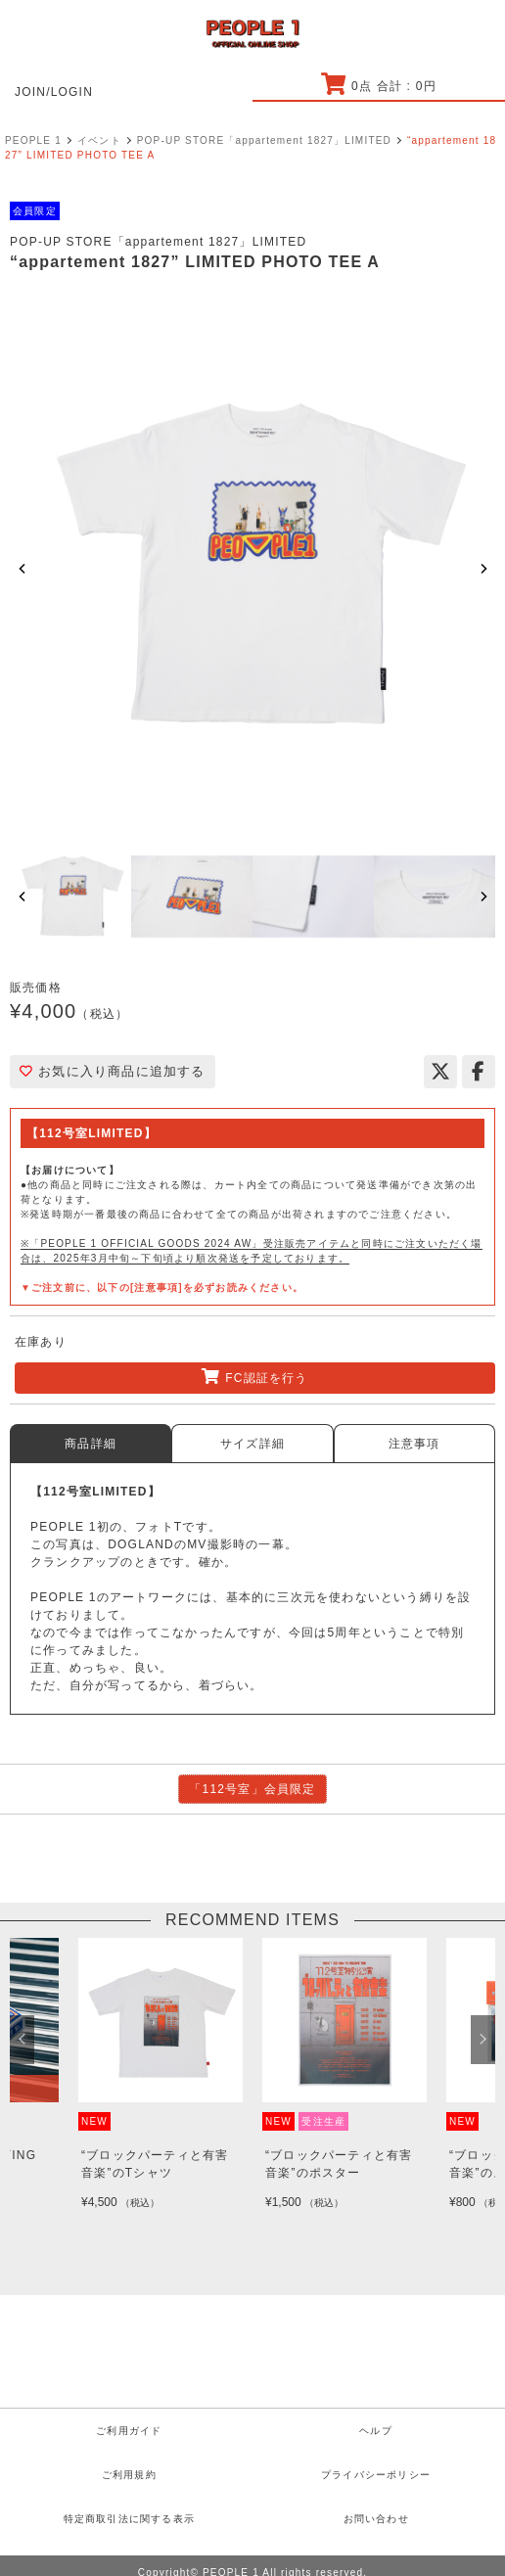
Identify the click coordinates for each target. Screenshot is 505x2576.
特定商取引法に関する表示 (129, 2518)
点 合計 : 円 (378, 86)
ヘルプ (375, 2430)
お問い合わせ (376, 2518)
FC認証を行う (254, 1376)
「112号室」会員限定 (252, 1789)
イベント (99, 140)
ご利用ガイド (128, 2430)
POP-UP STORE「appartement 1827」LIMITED (264, 140)
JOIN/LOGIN (54, 92)
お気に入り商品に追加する (113, 1071)
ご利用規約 (129, 2474)
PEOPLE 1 (33, 140)
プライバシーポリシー (376, 2474)
